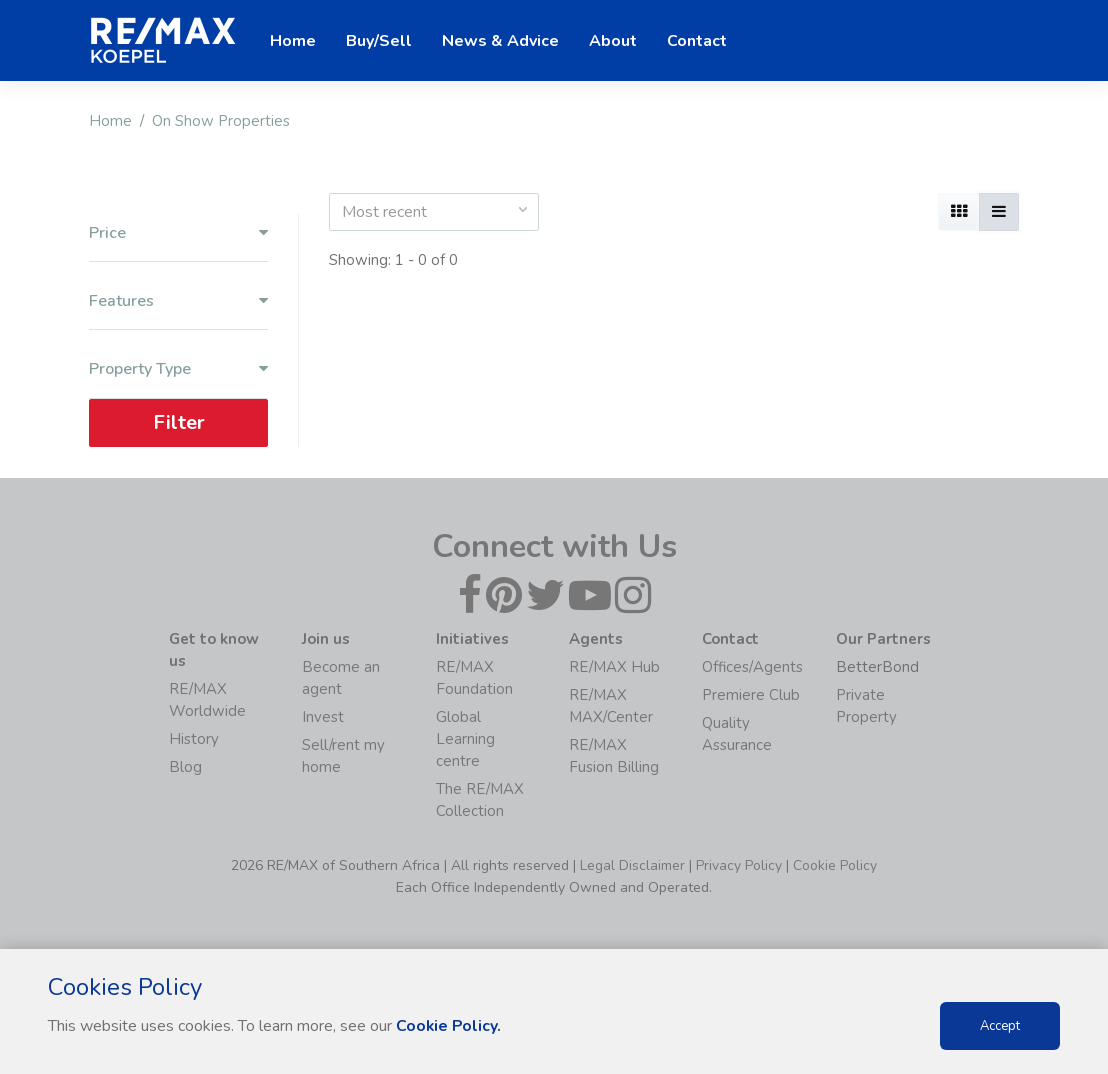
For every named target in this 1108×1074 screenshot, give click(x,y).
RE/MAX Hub (614, 667)
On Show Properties (221, 121)
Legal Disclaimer (632, 865)
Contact (697, 41)
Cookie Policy (835, 865)
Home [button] (293, 41)
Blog (185, 767)
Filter (179, 422)
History (194, 739)
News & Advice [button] (500, 41)
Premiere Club (751, 695)
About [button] (613, 41)
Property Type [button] (178, 369)
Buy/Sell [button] (379, 41)
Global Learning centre (465, 739)
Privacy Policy (739, 865)
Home (110, 121)
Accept (1000, 1026)
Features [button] (178, 301)
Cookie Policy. (449, 1026)
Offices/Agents (752, 667)
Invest (323, 717)
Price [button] (178, 233)
